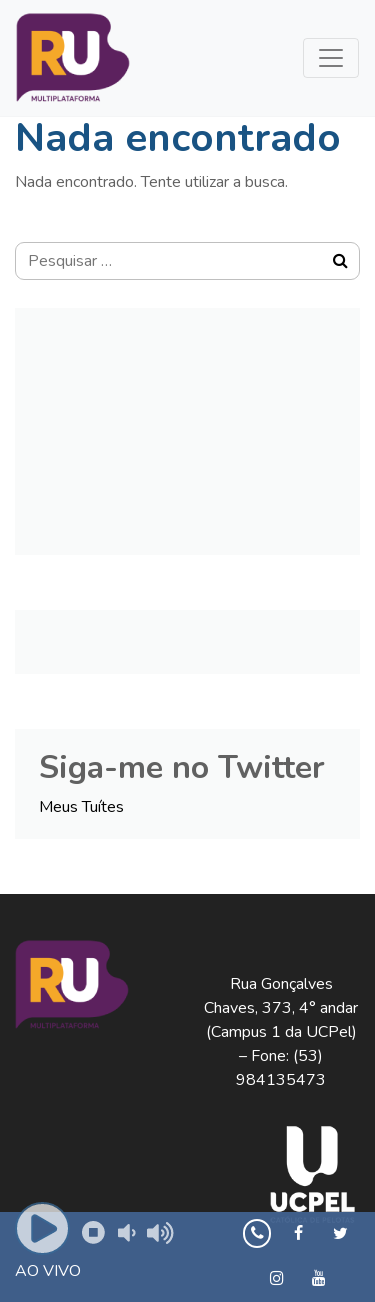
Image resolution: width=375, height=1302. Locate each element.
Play (43, 1230)
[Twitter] (340, 1234)
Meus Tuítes (81, 807)
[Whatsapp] (256, 1234)
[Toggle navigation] (331, 58)
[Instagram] (277, 1279)
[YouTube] (319, 1279)
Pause (91, 1230)
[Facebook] (298, 1234)
